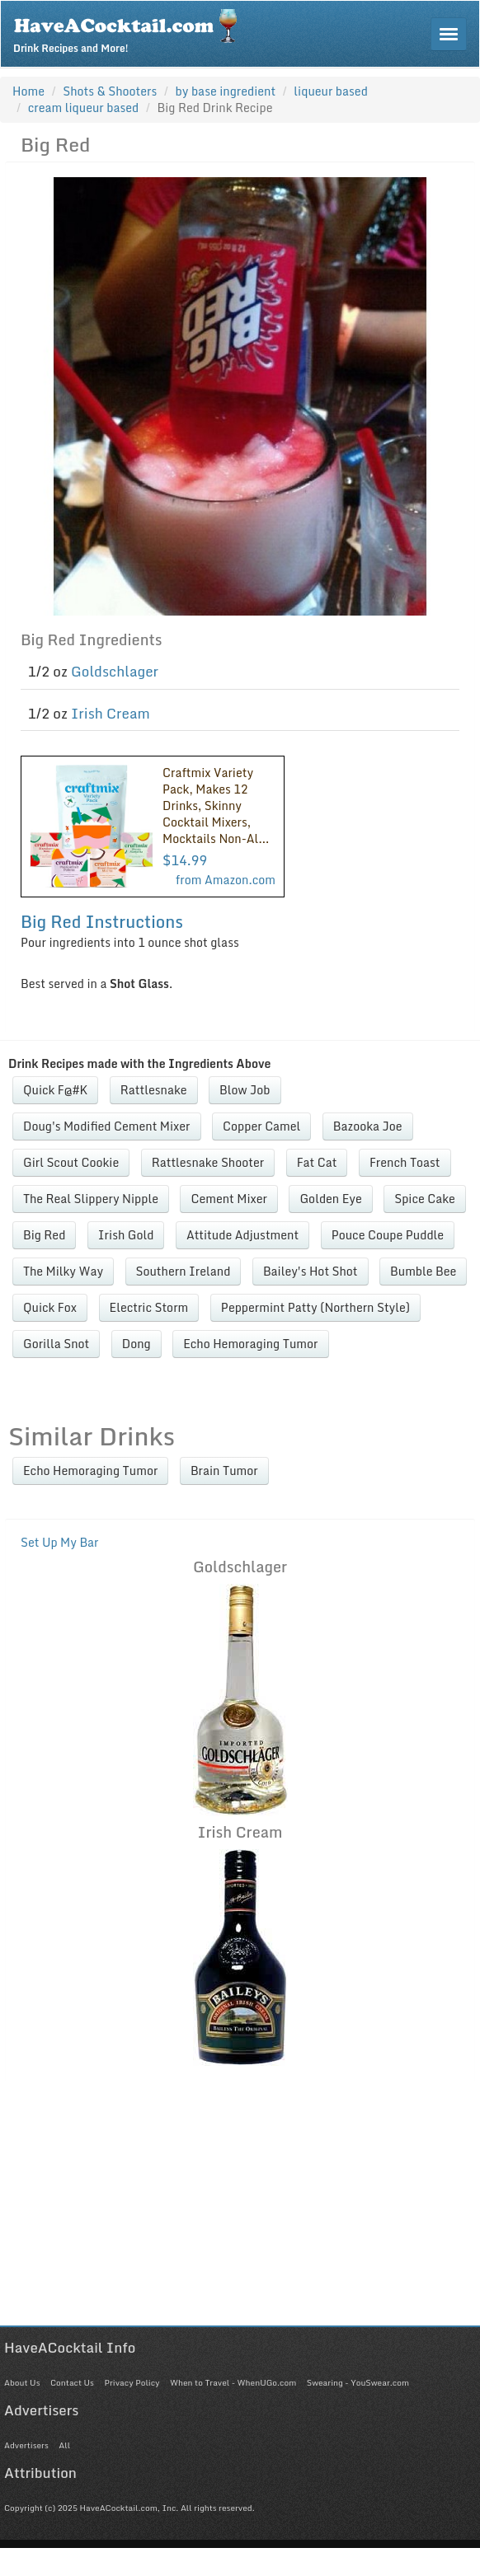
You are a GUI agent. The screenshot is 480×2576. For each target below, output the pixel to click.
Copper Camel (261, 1126)
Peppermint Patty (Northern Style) (315, 1307)
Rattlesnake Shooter (208, 1162)
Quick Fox (50, 1307)
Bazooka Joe (367, 1126)
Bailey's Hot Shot (310, 1271)
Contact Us (72, 2382)
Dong (136, 1343)
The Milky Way (63, 1271)
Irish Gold (126, 1234)
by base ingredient (226, 91)
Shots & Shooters (110, 91)
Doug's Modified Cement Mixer (107, 1126)
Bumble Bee (423, 1271)
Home (28, 91)
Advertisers (26, 2445)
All (64, 2445)
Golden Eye (330, 1198)
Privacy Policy (131, 2382)
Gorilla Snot (56, 1343)
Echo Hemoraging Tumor (250, 1343)
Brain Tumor (224, 1470)
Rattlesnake (153, 1089)
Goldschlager (114, 671)
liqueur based (331, 91)
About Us (22, 2382)
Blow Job (245, 1089)
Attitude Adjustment (242, 1234)
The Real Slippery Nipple (90, 1198)
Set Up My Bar (60, 1542)
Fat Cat (317, 1162)
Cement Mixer (228, 1198)
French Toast (404, 1162)
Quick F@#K (55, 1089)
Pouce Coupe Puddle (388, 1234)
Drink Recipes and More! (130, 29)
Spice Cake (424, 1198)
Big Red (44, 1234)
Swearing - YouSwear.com (358, 2382)
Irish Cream (110, 713)
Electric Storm (149, 1307)
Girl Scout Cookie (71, 1162)
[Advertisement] (235, 2210)
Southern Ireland (183, 1271)
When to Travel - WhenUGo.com (233, 2382)
